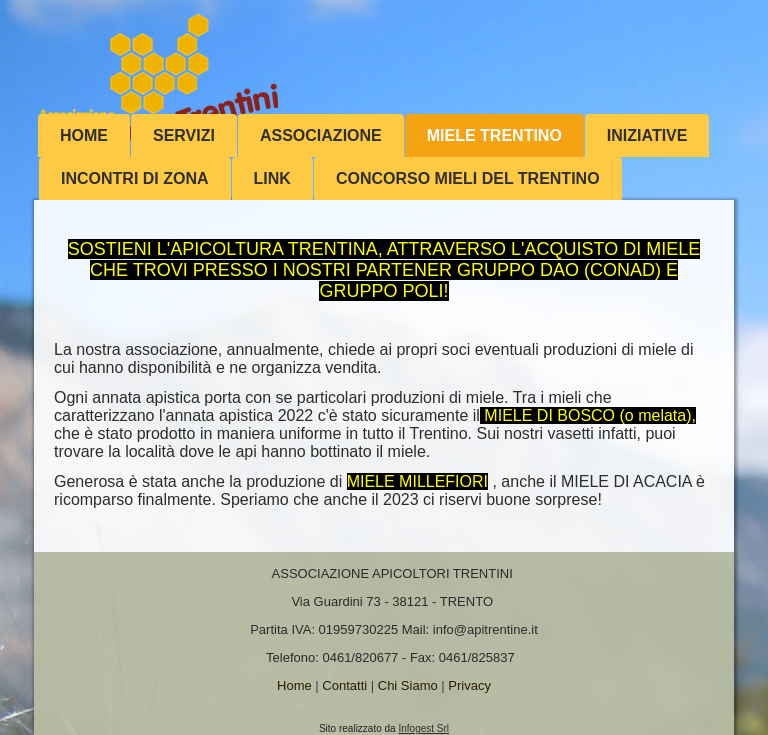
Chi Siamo (408, 685)
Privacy (469, 685)
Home (84, 135)
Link (272, 178)
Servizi (184, 135)
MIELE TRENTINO (494, 135)
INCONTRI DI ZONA (135, 178)
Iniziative (647, 135)
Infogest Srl (423, 728)
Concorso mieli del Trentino (468, 178)
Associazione (321, 135)
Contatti (344, 685)
